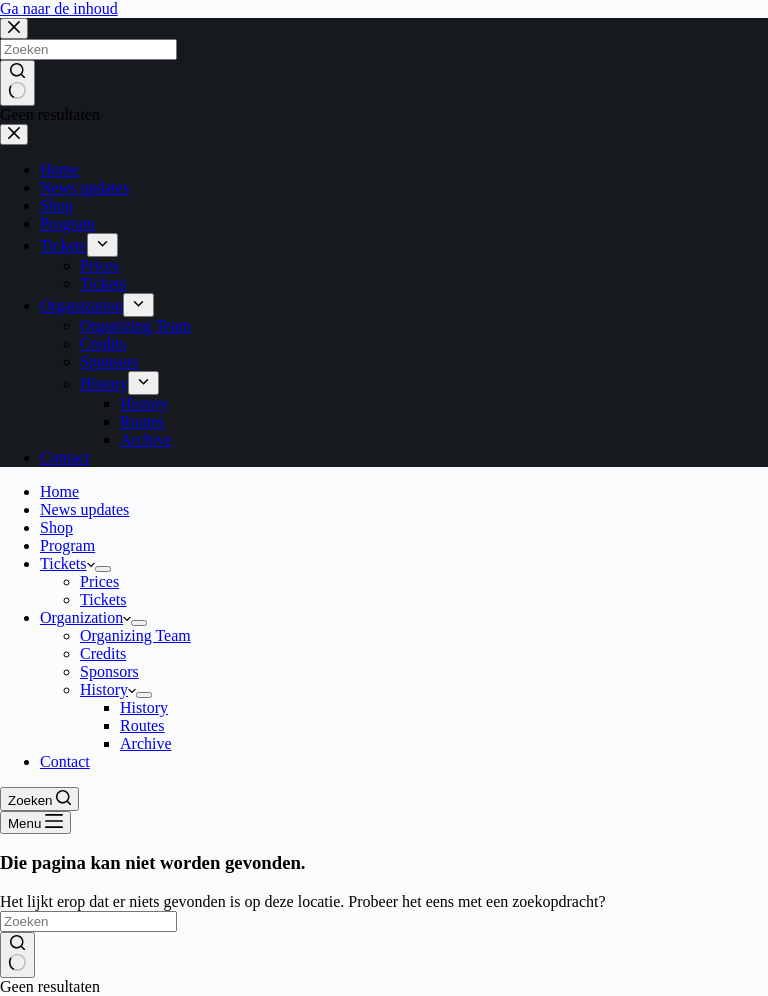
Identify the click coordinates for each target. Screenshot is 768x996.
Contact (65, 761)
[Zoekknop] (17, 955)
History (108, 689)
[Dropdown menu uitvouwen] (103, 569)
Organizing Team (135, 635)
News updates (84, 509)
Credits (103, 653)
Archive (146, 743)
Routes (142, 725)
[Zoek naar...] (88, 921)
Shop (56, 527)
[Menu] (35, 822)
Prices (99, 581)
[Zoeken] (39, 799)
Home (59, 491)
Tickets (67, 563)
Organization (85, 617)
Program (67, 545)
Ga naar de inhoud (59, 8)
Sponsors (109, 671)
